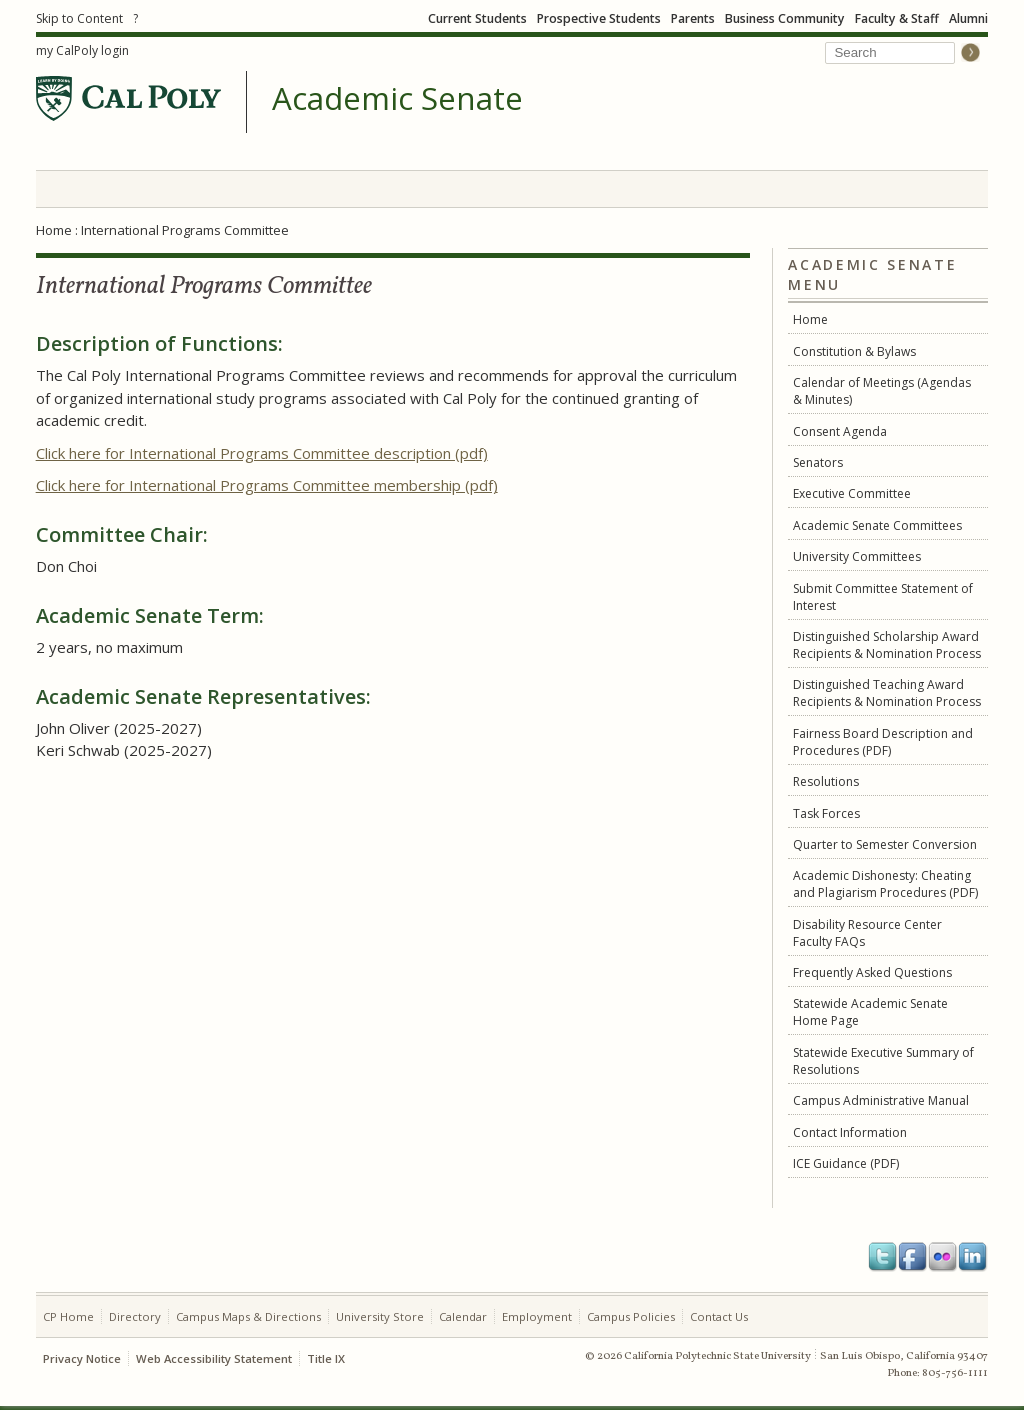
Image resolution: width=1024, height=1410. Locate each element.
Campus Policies (631, 1316)
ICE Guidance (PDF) (846, 1163)
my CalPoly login (82, 50)
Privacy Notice (82, 1358)
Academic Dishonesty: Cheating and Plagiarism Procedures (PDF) (885, 884)
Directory (135, 1316)
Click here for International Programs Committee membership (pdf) (267, 485)
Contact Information (850, 1132)
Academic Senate (397, 99)
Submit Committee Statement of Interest (883, 597)
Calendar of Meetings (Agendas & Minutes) (882, 391)
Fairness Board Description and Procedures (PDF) (883, 742)
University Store (380, 1316)
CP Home (68, 1316)
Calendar (463, 1316)
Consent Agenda (840, 431)
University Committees (857, 556)
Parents (693, 18)
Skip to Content (79, 18)
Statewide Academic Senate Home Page (870, 1012)
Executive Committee (852, 493)
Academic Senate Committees (877, 525)
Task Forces (826, 813)
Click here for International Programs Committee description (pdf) (262, 453)
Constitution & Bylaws (854, 351)
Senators (818, 462)
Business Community (785, 18)
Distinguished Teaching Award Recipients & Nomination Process (887, 693)
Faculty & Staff (897, 18)
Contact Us (719, 1316)
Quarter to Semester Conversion (885, 844)
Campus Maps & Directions (248, 1316)
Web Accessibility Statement (214, 1358)
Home (54, 230)
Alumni (968, 18)
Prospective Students (599, 18)
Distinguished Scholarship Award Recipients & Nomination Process (887, 645)
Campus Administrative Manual (881, 1100)
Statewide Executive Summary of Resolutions (883, 1061)
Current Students (477, 18)
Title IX (326, 1358)
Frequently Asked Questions (872, 972)
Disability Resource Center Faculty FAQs (867, 933)
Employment (537, 1316)
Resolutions (826, 781)
